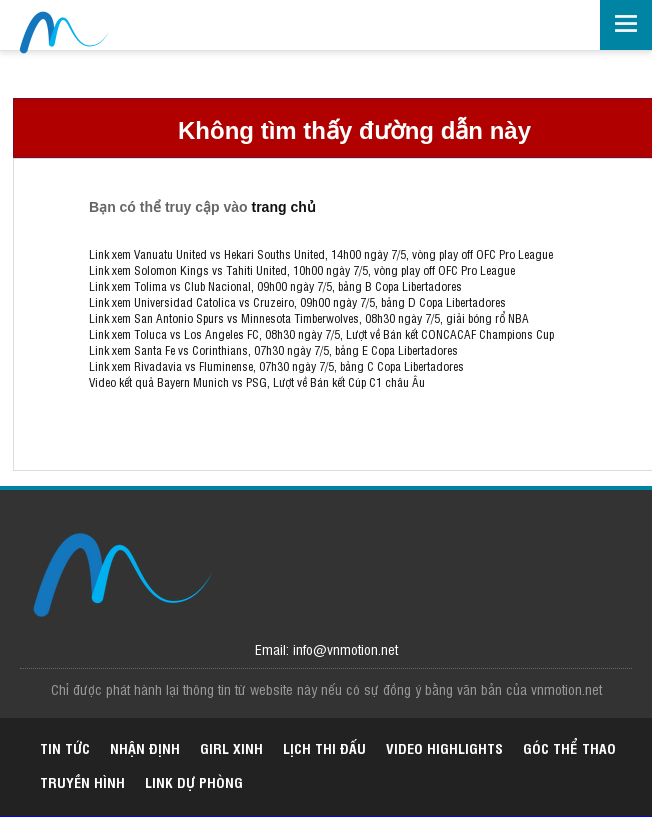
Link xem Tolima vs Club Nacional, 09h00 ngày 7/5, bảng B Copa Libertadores (275, 286)
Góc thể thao (569, 747)
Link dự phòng (194, 781)
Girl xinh (231, 747)
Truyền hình (82, 781)
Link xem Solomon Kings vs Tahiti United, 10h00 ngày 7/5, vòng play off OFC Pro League (302, 270)
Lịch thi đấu (324, 747)
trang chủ (284, 207)
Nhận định (145, 747)
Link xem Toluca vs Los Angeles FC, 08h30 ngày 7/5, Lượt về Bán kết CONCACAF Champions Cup (321, 334)
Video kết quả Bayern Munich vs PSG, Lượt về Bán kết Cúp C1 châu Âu (257, 382)
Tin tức (65, 747)
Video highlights (444, 747)
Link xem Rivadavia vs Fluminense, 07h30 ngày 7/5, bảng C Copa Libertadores (276, 366)
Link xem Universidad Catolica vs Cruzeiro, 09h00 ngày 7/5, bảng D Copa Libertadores (297, 302)
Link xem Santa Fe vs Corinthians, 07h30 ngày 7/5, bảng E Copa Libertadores (273, 350)
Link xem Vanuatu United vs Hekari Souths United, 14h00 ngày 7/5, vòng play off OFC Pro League (321, 254)
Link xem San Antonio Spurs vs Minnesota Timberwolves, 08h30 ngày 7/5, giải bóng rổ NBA (309, 318)
